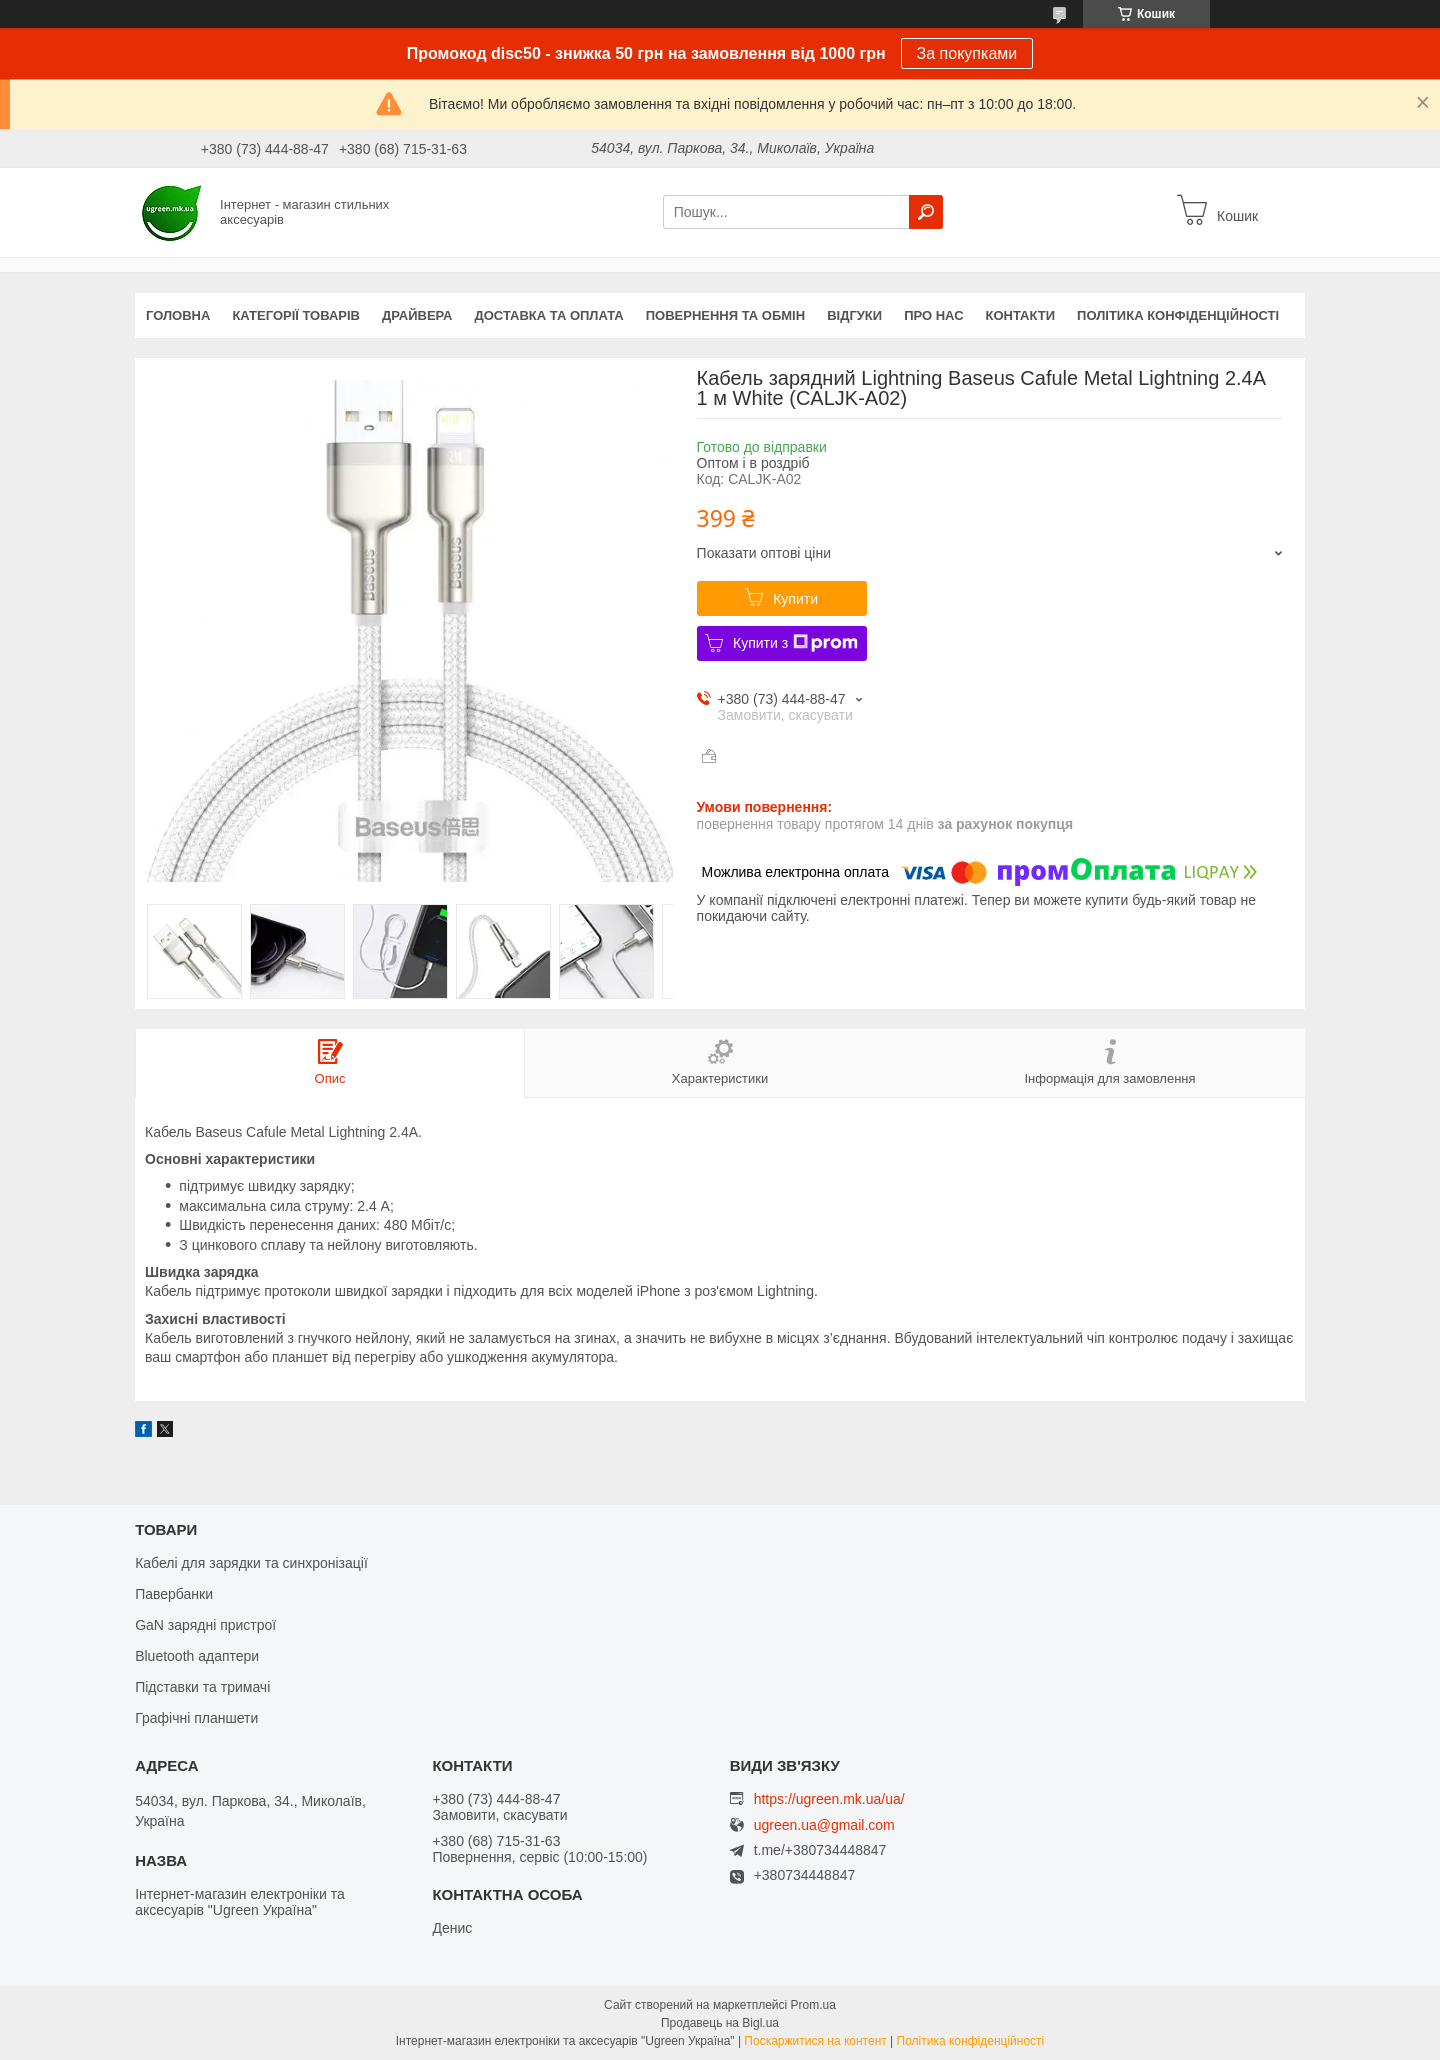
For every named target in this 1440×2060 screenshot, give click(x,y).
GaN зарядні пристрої (205, 1625)
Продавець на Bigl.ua (720, 2023)
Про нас (933, 315)
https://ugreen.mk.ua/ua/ (829, 1799)
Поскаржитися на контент (815, 2041)
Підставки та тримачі (202, 1687)
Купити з (795, 643)
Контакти (1021, 315)
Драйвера (417, 315)
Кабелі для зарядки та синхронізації (251, 1563)
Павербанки (174, 1594)
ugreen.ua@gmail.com (824, 1825)
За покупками (967, 53)
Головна (178, 315)
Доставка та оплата (549, 315)
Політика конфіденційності (1178, 315)
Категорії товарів (296, 315)
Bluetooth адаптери (197, 1656)
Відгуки (854, 315)
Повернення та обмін (725, 315)
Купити (795, 599)
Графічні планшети (196, 1718)
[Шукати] (926, 212)
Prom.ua (813, 2005)
